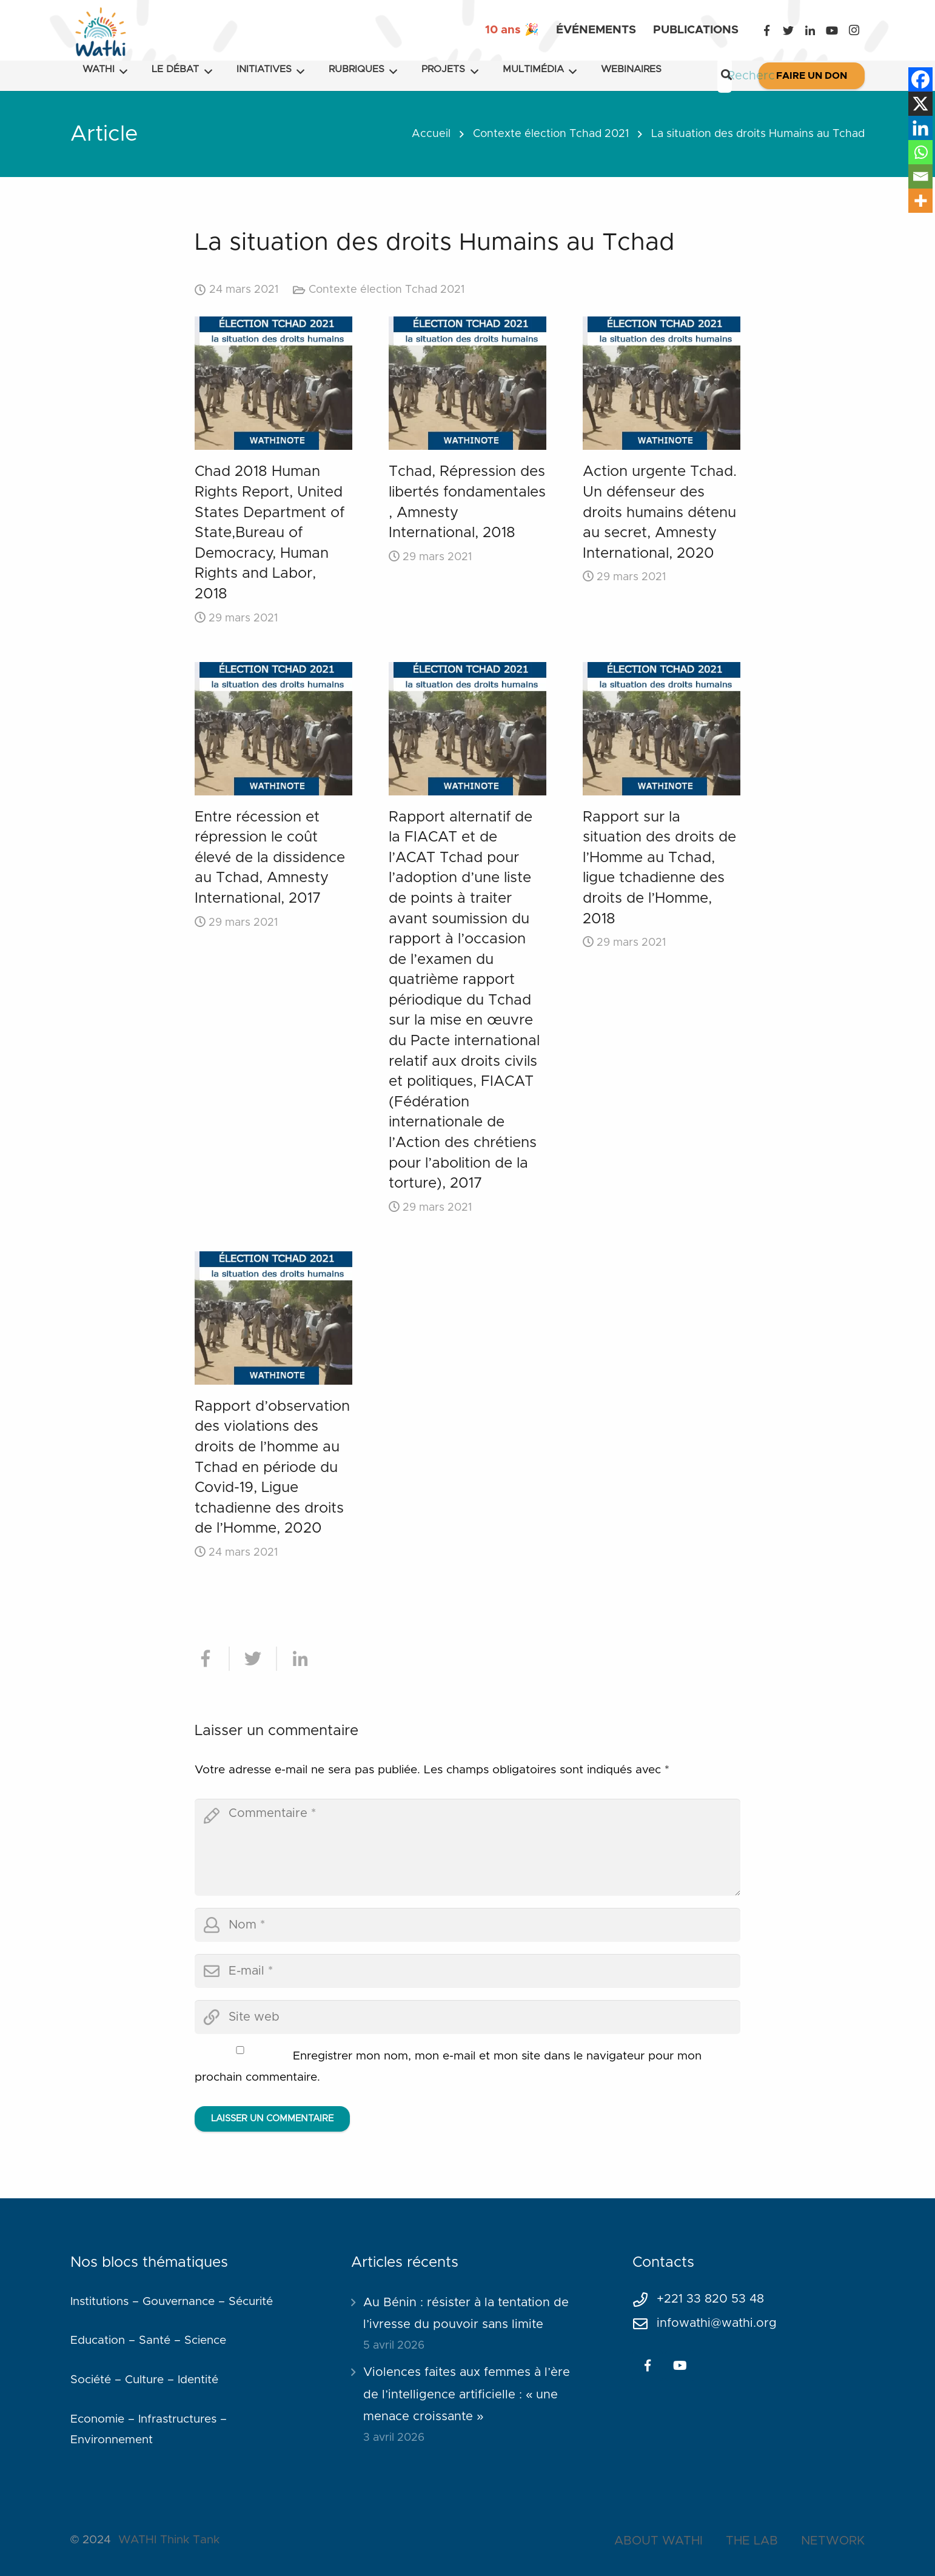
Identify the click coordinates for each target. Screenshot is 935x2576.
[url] (467, 2017)
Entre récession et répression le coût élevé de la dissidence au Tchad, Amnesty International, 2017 (270, 858)
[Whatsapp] (920, 152)
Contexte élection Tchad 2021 (551, 134)
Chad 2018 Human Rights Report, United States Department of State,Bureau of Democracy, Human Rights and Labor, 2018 (269, 532)
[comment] (467, 1847)
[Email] (920, 176)
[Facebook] (766, 30)
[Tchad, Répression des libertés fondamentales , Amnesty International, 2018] (467, 383)
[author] (467, 1925)
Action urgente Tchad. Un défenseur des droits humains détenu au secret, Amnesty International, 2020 (660, 512)
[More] (920, 201)
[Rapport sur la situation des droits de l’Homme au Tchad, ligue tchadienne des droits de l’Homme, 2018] (661, 728)
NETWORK (833, 2541)
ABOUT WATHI (658, 2541)
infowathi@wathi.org (717, 2323)
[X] (920, 104)
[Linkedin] (920, 128)
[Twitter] (788, 30)
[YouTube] (832, 30)
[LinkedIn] (810, 30)
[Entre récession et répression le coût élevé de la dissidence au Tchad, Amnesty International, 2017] (273, 728)
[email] (467, 1971)
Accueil (431, 134)
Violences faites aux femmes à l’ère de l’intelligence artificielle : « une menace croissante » (466, 2394)
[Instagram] (854, 30)
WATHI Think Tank (169, 2540)
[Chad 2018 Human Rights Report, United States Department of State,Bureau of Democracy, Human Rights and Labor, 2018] (273, 383)
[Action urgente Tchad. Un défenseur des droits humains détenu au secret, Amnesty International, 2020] (661, 383)
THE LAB (752, 2541)
